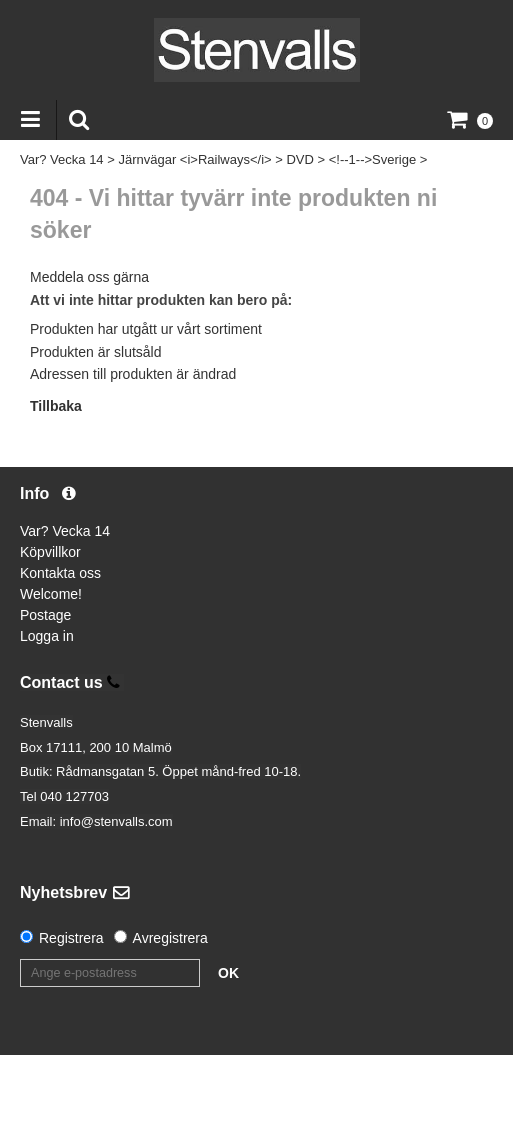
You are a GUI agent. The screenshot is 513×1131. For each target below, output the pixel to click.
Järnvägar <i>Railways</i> (194, 159)
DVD (299, 159)
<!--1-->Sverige (372, 159)
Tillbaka (56, 406)
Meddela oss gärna (89, 277)
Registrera (71, 938)
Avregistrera (170, 938)
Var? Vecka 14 (62, 159)
